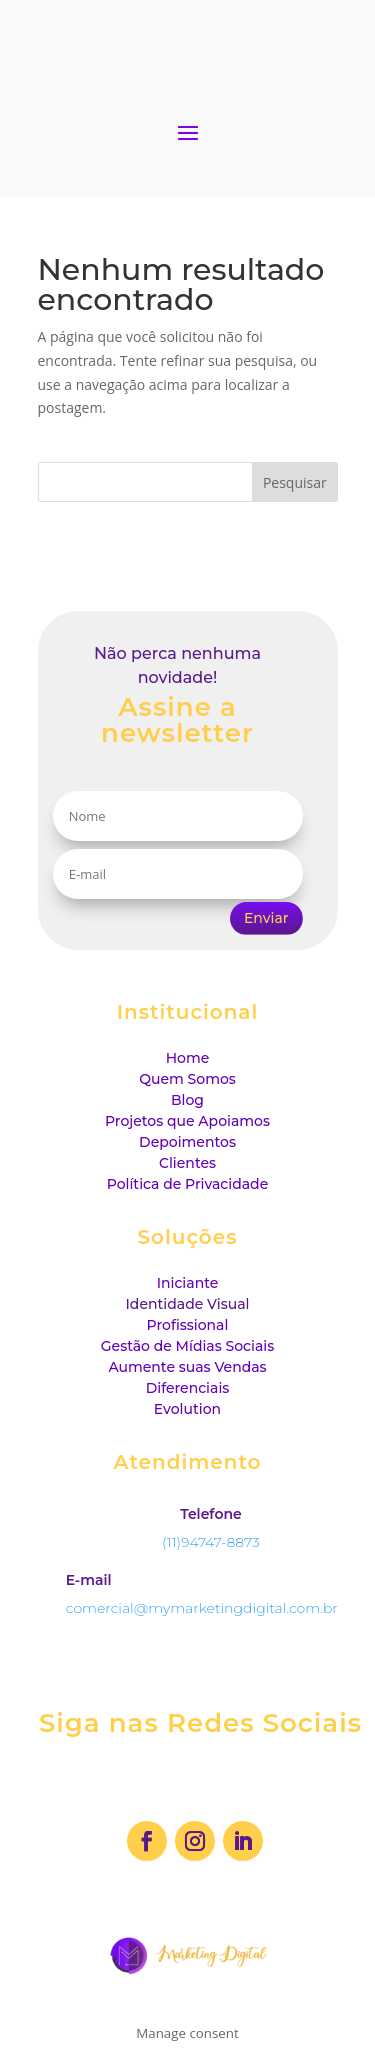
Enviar (266, 918)
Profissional (188, 1325)
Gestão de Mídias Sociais (187, 1346)
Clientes (187, 1163)
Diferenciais (188, 1388)
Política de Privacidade (187, 1184)
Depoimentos (187, 1142)
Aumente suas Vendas (187, 1367)
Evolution (187, 1409)
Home (188, 1058)
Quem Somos (187, 1079)
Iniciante (188, 1283)
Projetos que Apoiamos (187, 1121)
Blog (187, 1100)
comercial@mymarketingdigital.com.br (202, 1608)
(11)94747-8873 (211, 1542)
